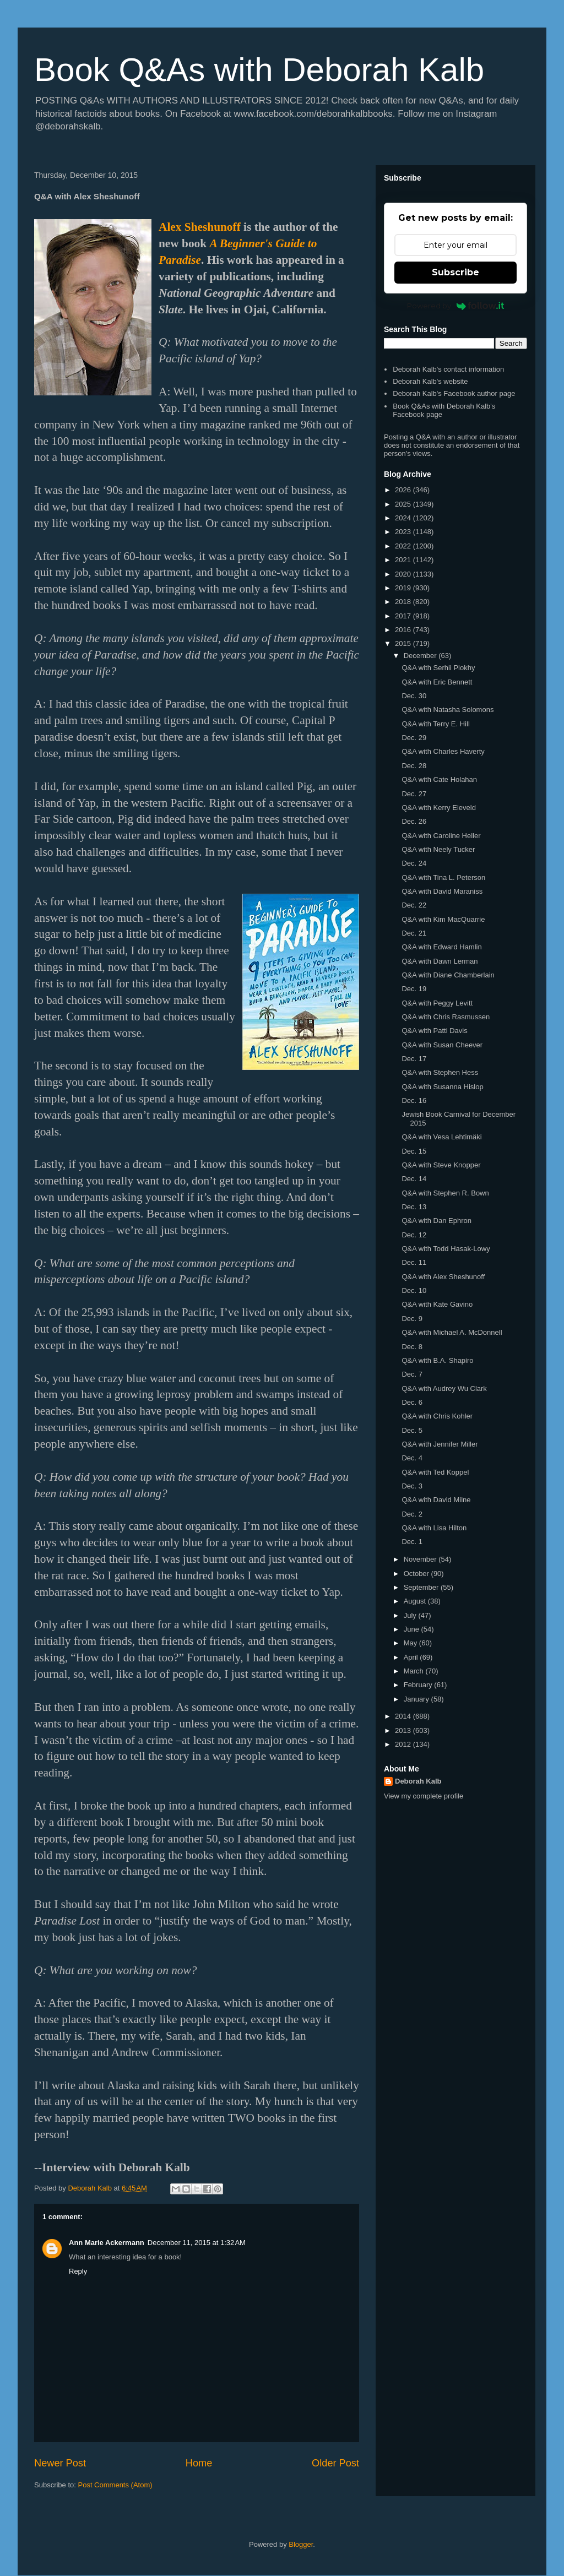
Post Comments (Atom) (115, 2485)
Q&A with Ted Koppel (435, 1472)
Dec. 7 (412, 1374)
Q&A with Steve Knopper (441, 1165)
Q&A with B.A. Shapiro (437, 1360)
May (411, 1643)
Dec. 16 (414, 1100)
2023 (404, 532)
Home (199, 2463)
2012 (404, 1744)
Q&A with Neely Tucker (438, 849)
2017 (404, 616)
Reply (78, 2271)
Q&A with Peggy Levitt (437, 1003)
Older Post (335, 2463)
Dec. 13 (414, 1207)
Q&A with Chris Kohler (437, 1416)
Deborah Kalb (418, 1781)
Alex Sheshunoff (200, 226)
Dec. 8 (412, 1347)
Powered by (456, 305)
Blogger (301, 2544)
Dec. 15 (414, 1151)
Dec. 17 (414, 1059)
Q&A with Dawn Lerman (440, 961)
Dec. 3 (412, 1486)
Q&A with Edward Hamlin (441, 947)
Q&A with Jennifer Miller (440, 1444)
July (411, 1615)
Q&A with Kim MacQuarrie (443, 919)
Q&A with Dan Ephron (436, 1220)
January (417, 1699)
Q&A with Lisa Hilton (434, 1528)
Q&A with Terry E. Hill (435, 724)
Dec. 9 (412, 1318)
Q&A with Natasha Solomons (448, 709)
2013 (404, 1730)
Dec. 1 (412, 1541)
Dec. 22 (414, 905)
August (416, 1601)
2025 (404, 504)
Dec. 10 (414, 1290)
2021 (404, 560)
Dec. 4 (412, 1458)
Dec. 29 (414, 737)
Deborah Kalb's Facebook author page (454, 393)
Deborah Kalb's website (430, 381)
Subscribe (455, 272)
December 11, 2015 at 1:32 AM (197, 2242)
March (415, 1671)
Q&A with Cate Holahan (439, 779)
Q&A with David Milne (436, 1500)
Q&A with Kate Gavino (437, 1304)
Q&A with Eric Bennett (437, 682)
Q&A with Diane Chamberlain (448, 975)
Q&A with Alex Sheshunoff (443, 1277)
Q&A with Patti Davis (434, 1030)
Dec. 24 (414, 863)
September (422, 1587)
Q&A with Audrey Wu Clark (444, 1388)
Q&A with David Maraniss (442, 891)
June (412, 1629)
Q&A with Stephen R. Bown (445, 1193)
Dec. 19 (414, 989)
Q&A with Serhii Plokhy (438, 668)
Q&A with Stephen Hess (440, 1072)
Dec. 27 (414, 794)
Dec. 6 (412, 1402)
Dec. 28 (414, 766)
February (419, 1685)
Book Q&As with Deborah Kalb (259, 69)
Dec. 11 (414, 1262)
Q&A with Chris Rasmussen (446, 1017)
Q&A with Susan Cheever (442, 1045)
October (417, 1573)
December (421, 655)
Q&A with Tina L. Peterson (443, 877)
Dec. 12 (414, 1235)
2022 (404, 546)
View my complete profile (423, 1796)
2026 (404, 490)
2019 (404, 588)
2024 (404, 518)
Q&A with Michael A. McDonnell (452, 1332)
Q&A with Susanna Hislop (442, 1087)
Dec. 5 (412, 1430)
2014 (404, 1716)
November (421, 1559)
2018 (404, 601)
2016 (404, 630)
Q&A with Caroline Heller (441, 836)
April (412, 1657)
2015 (404, 643)
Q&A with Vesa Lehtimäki (441, 1137)
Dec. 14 (414, 1179)
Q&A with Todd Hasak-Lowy (446, 1248)
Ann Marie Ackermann (106, 2242)
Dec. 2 (412, 1514)
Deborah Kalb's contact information (448, 369)
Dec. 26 (414, 821)
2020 (404, 574)
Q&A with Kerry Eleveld (438, 807)
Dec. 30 (414, 696)
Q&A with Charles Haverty (443, 751)
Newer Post (60, 2463)
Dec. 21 (414, 933)
